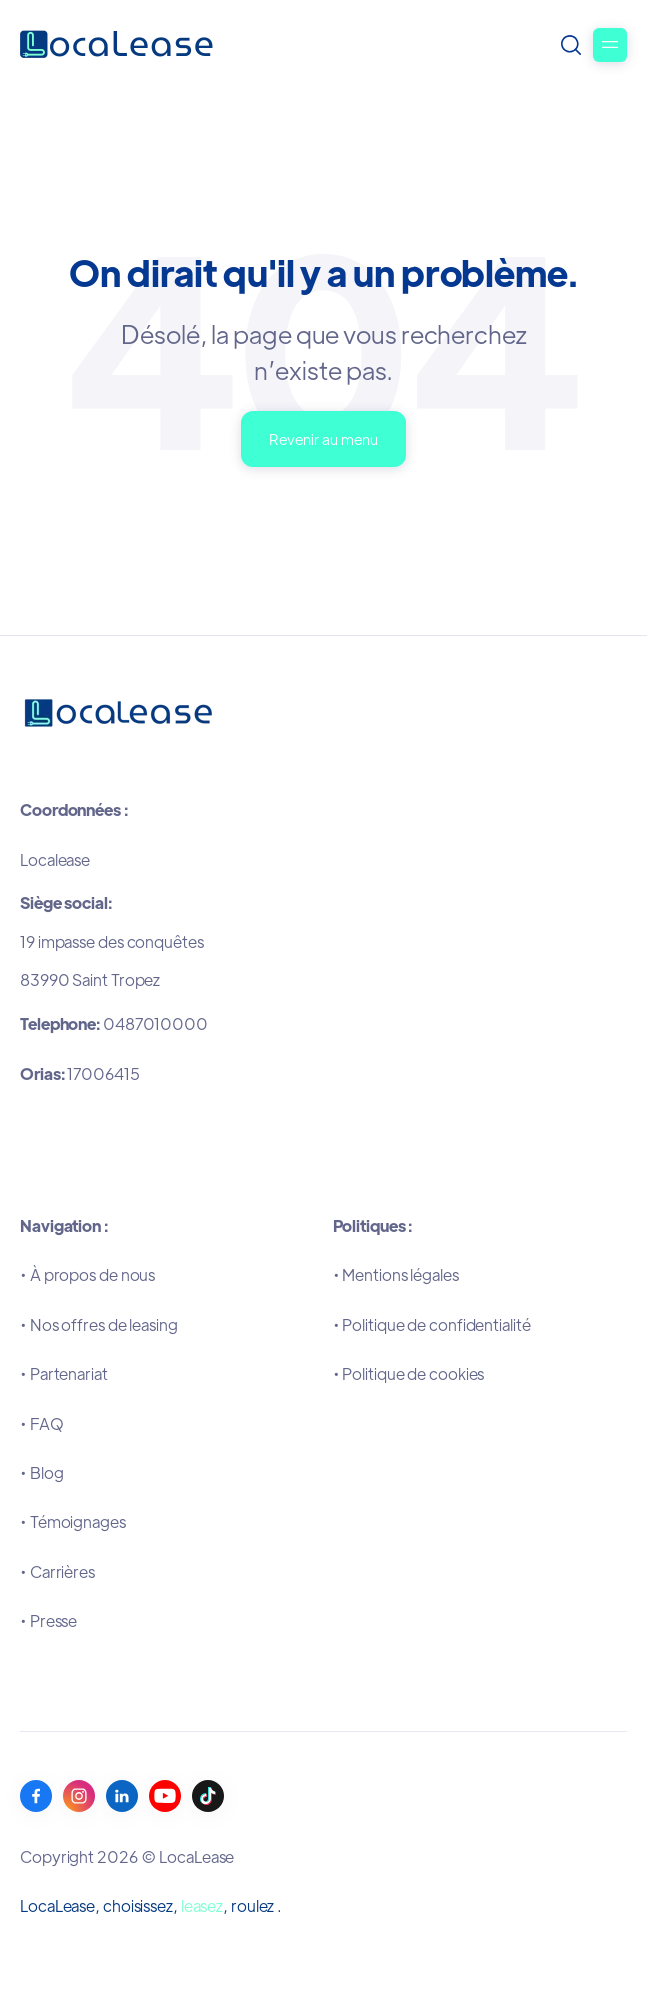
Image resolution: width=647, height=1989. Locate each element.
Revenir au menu (323, 438)
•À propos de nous (87, 1274)
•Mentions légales (396, 1274)
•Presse (48, 1620)
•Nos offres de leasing (99, 1324)
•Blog (41, 1472)
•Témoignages (73, 1521)
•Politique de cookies (409, 1373)
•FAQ (42, 1423)
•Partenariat (64, 1373)
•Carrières (57, 1571)
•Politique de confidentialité (432, 1324)
